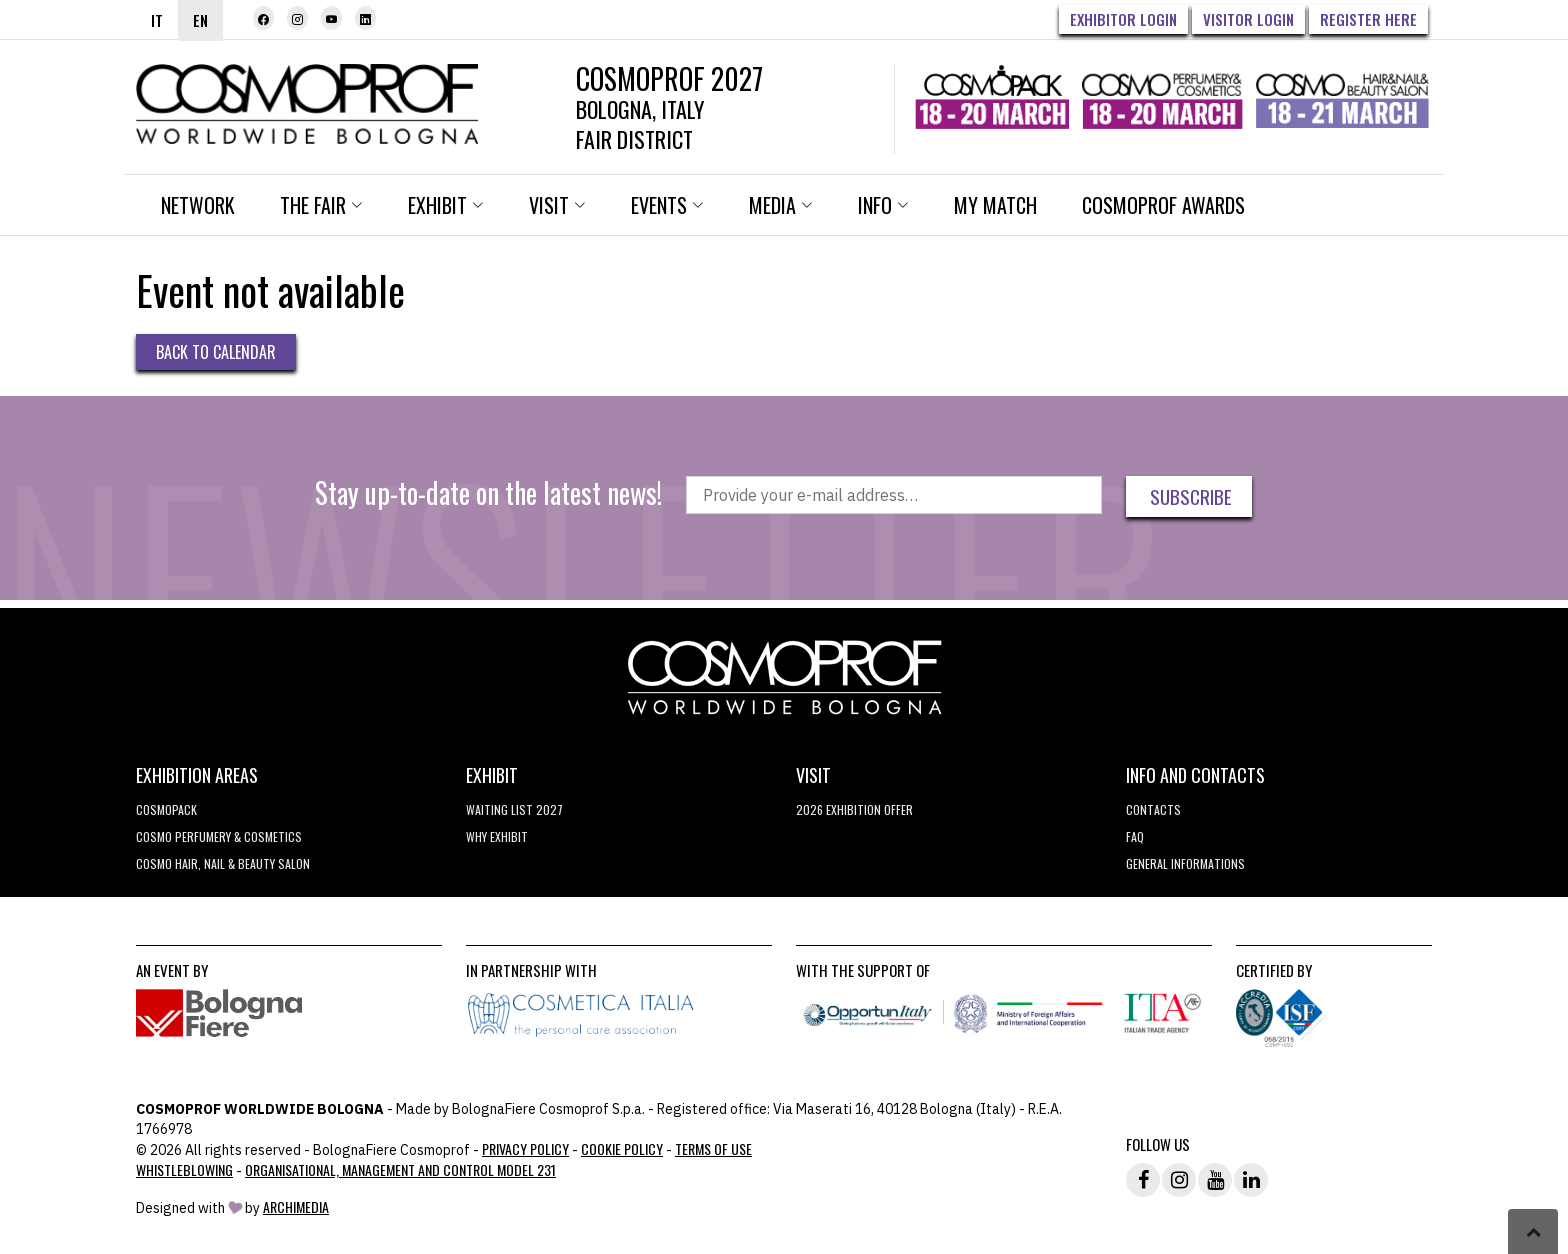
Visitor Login (1248, 19)
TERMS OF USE (713, 1148)
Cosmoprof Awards (1163, 205)
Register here (1368, 19)
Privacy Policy (525, 1148)
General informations (1185, 863)
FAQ (1135, 836)
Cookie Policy (622, 1148)
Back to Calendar (216, 352)
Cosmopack (166, 809)
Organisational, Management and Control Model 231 (400, 1169)
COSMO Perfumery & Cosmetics (219, 836)
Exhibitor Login (1123, 19)
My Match (995, 205)
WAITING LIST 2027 (514, 809)
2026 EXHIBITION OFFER (854, 809)
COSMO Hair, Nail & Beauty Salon (223, 863)
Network (198, 205)
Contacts (1153, 809)
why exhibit (497, 836)
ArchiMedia (296, 1206)
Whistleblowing (184, 1169)
